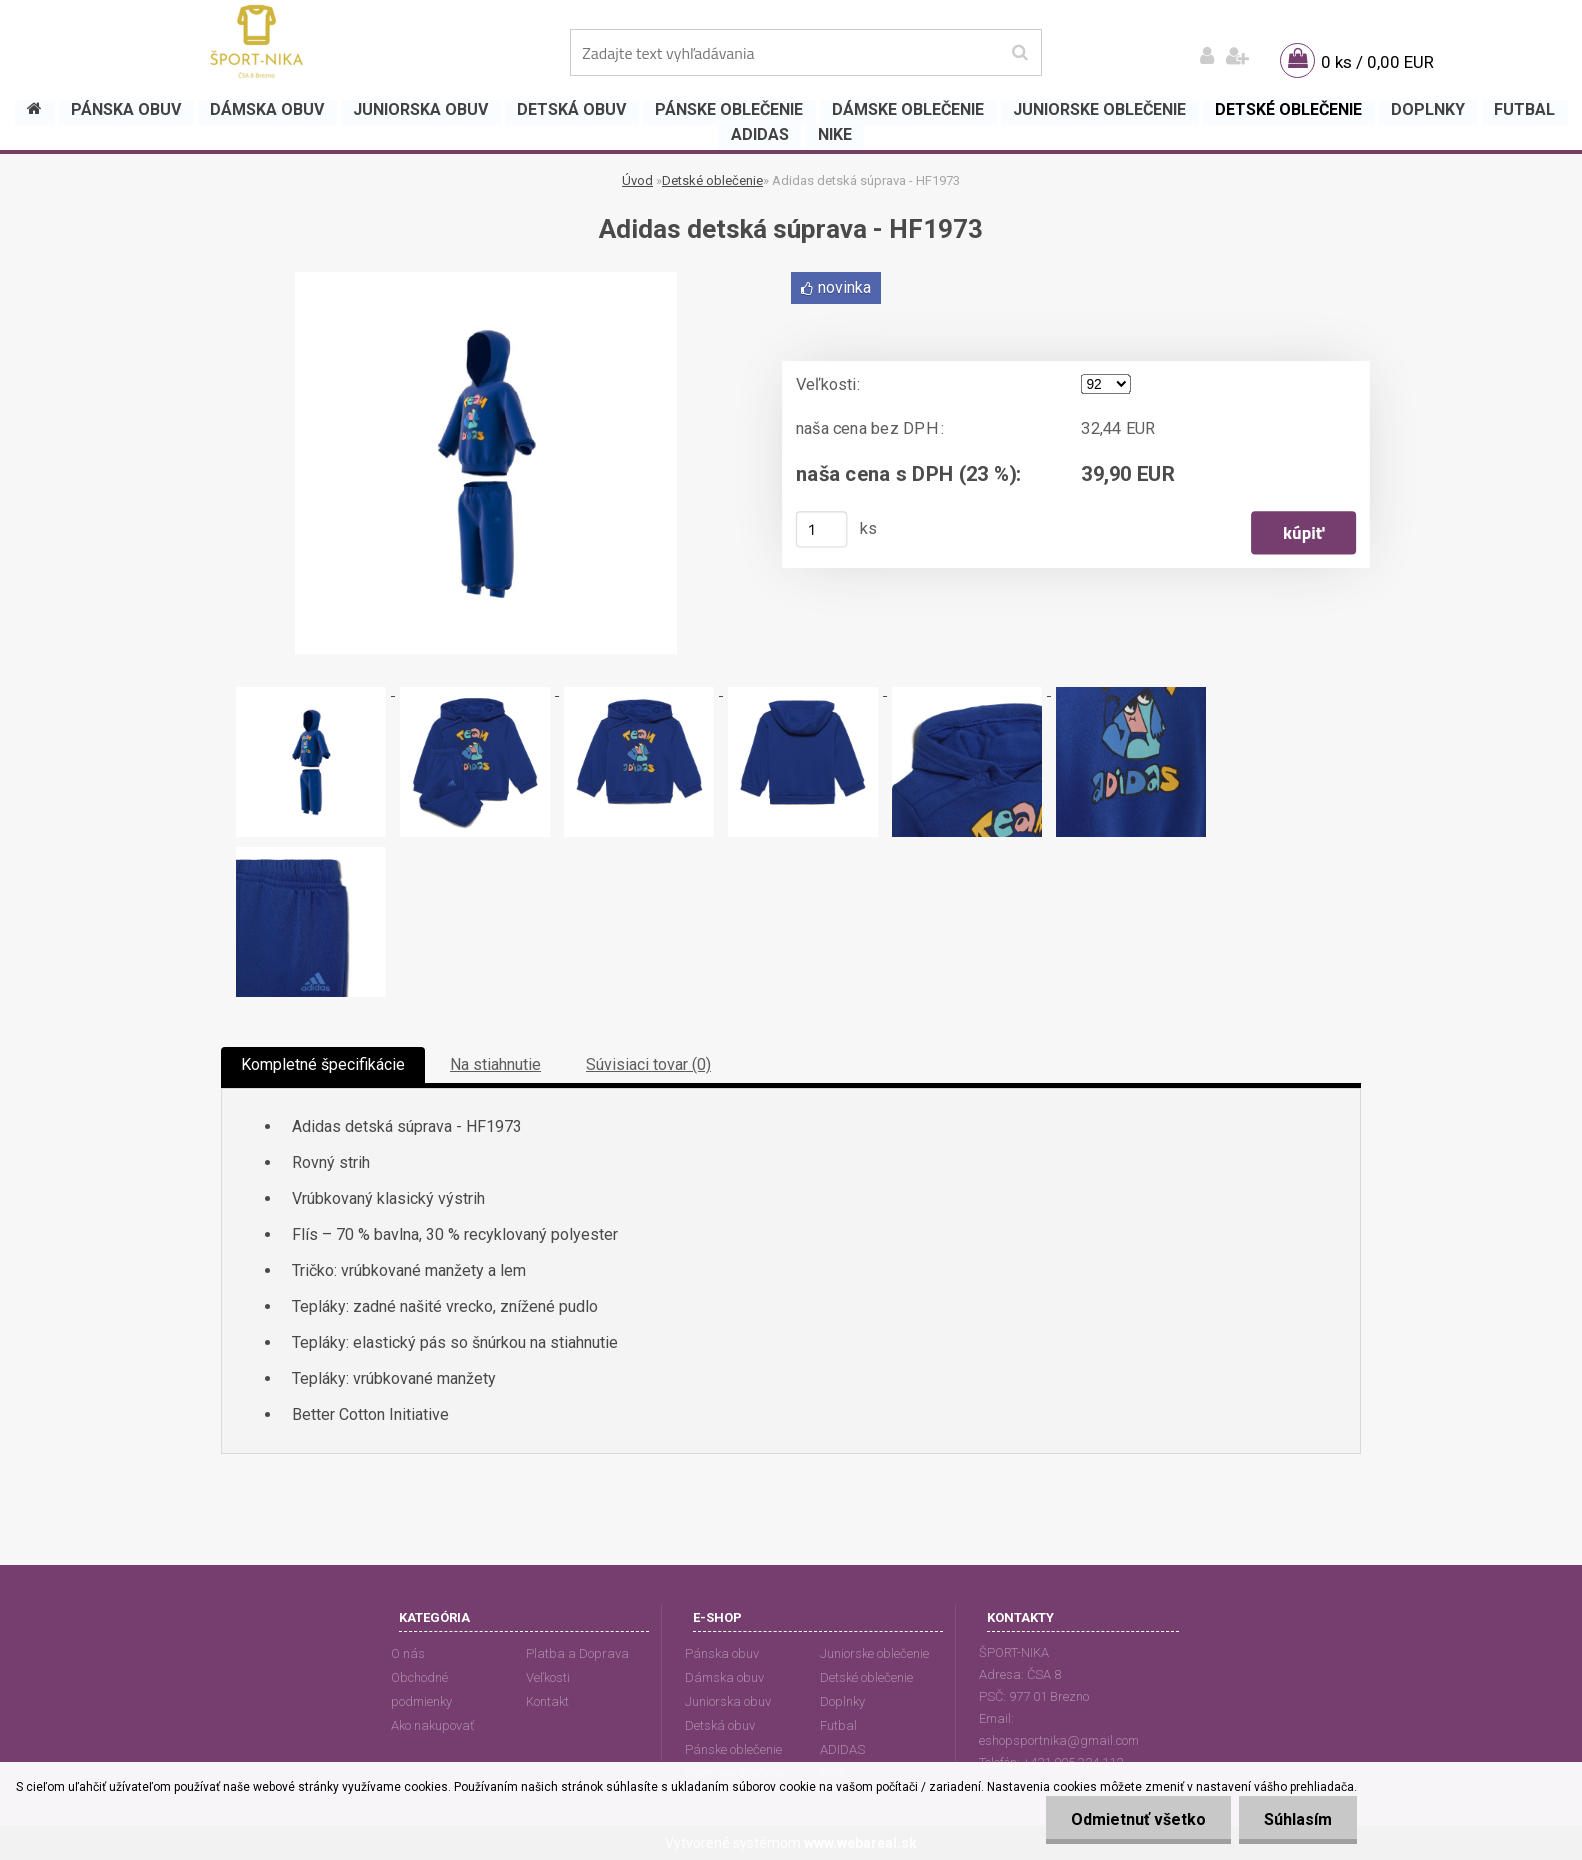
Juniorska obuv (728, 1701)
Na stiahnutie (495, 1064)
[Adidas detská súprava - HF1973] (486, 279)
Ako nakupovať (432, 1725)
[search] (1019, 53)
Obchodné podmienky (421, 1689)
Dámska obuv (724, 1677)
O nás (408, 1653)
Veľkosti (548, 1677)
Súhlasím (1298, 1819)
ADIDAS (842, 1749)
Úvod (637, 180)
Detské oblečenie (712, 180)
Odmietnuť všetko (1138, 1819)
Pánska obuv (722, 1653)
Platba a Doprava (577, 1653)
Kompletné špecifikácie (323, 1064)
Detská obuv (720, 1725)
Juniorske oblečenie (874, 1653)
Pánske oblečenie (733, 1749)
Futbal (838, 1725)
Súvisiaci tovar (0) (648, 1064)
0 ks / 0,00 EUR (1377, 62)
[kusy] (822, 529)
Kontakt (547, 1701)
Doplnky (842, 1701)
